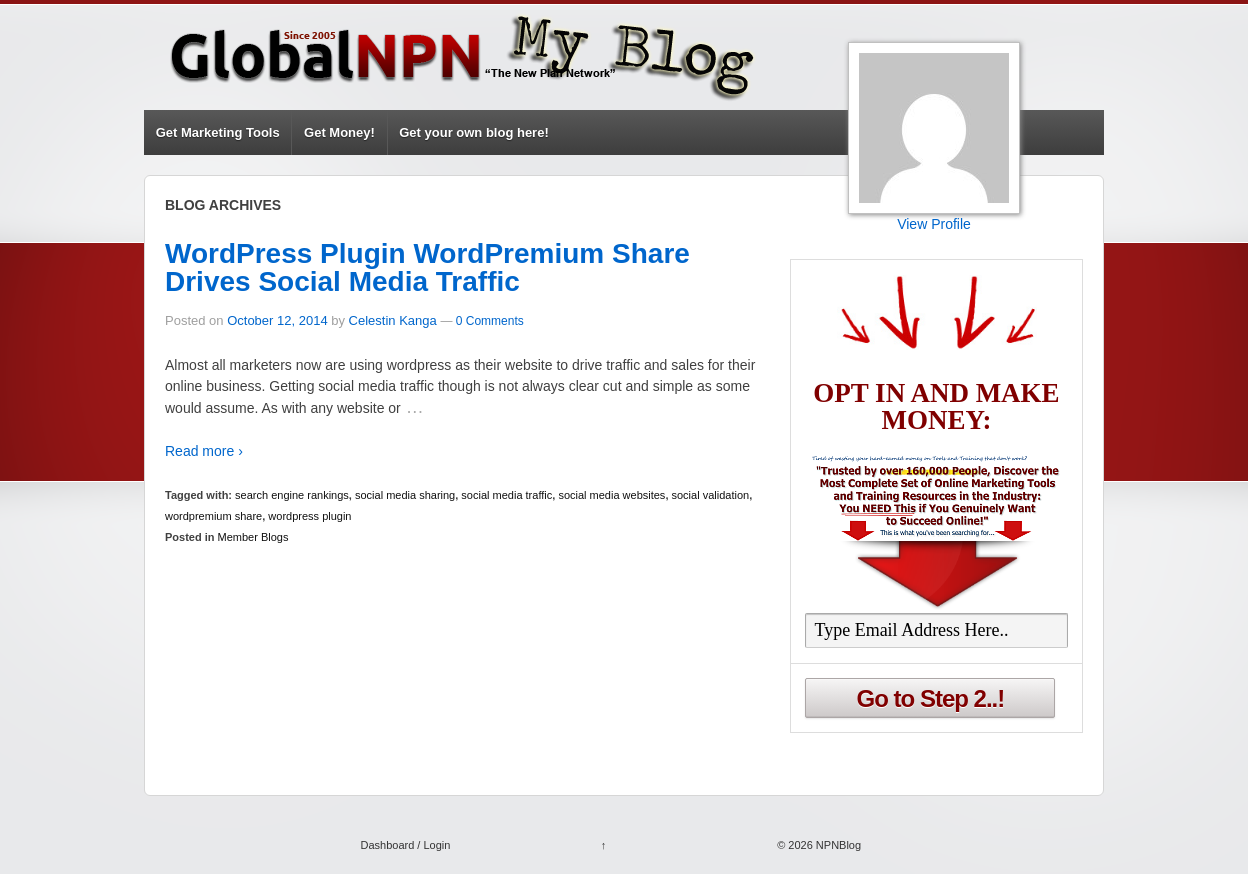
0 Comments (490, 321)
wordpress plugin (309, 516)
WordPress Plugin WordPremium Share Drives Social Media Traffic (427, 267)
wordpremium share (213, 516)
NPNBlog (837, 845)
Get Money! (339, 132)
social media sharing (405, 495)
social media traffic (506, 495)
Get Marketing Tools (218, 132)
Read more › (204, 451)
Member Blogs (253, 537)
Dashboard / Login (405, 845)
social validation (711, 495)
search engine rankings (292, 495)
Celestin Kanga (393, 320)
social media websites (611, 495)
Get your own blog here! (474, 132)
